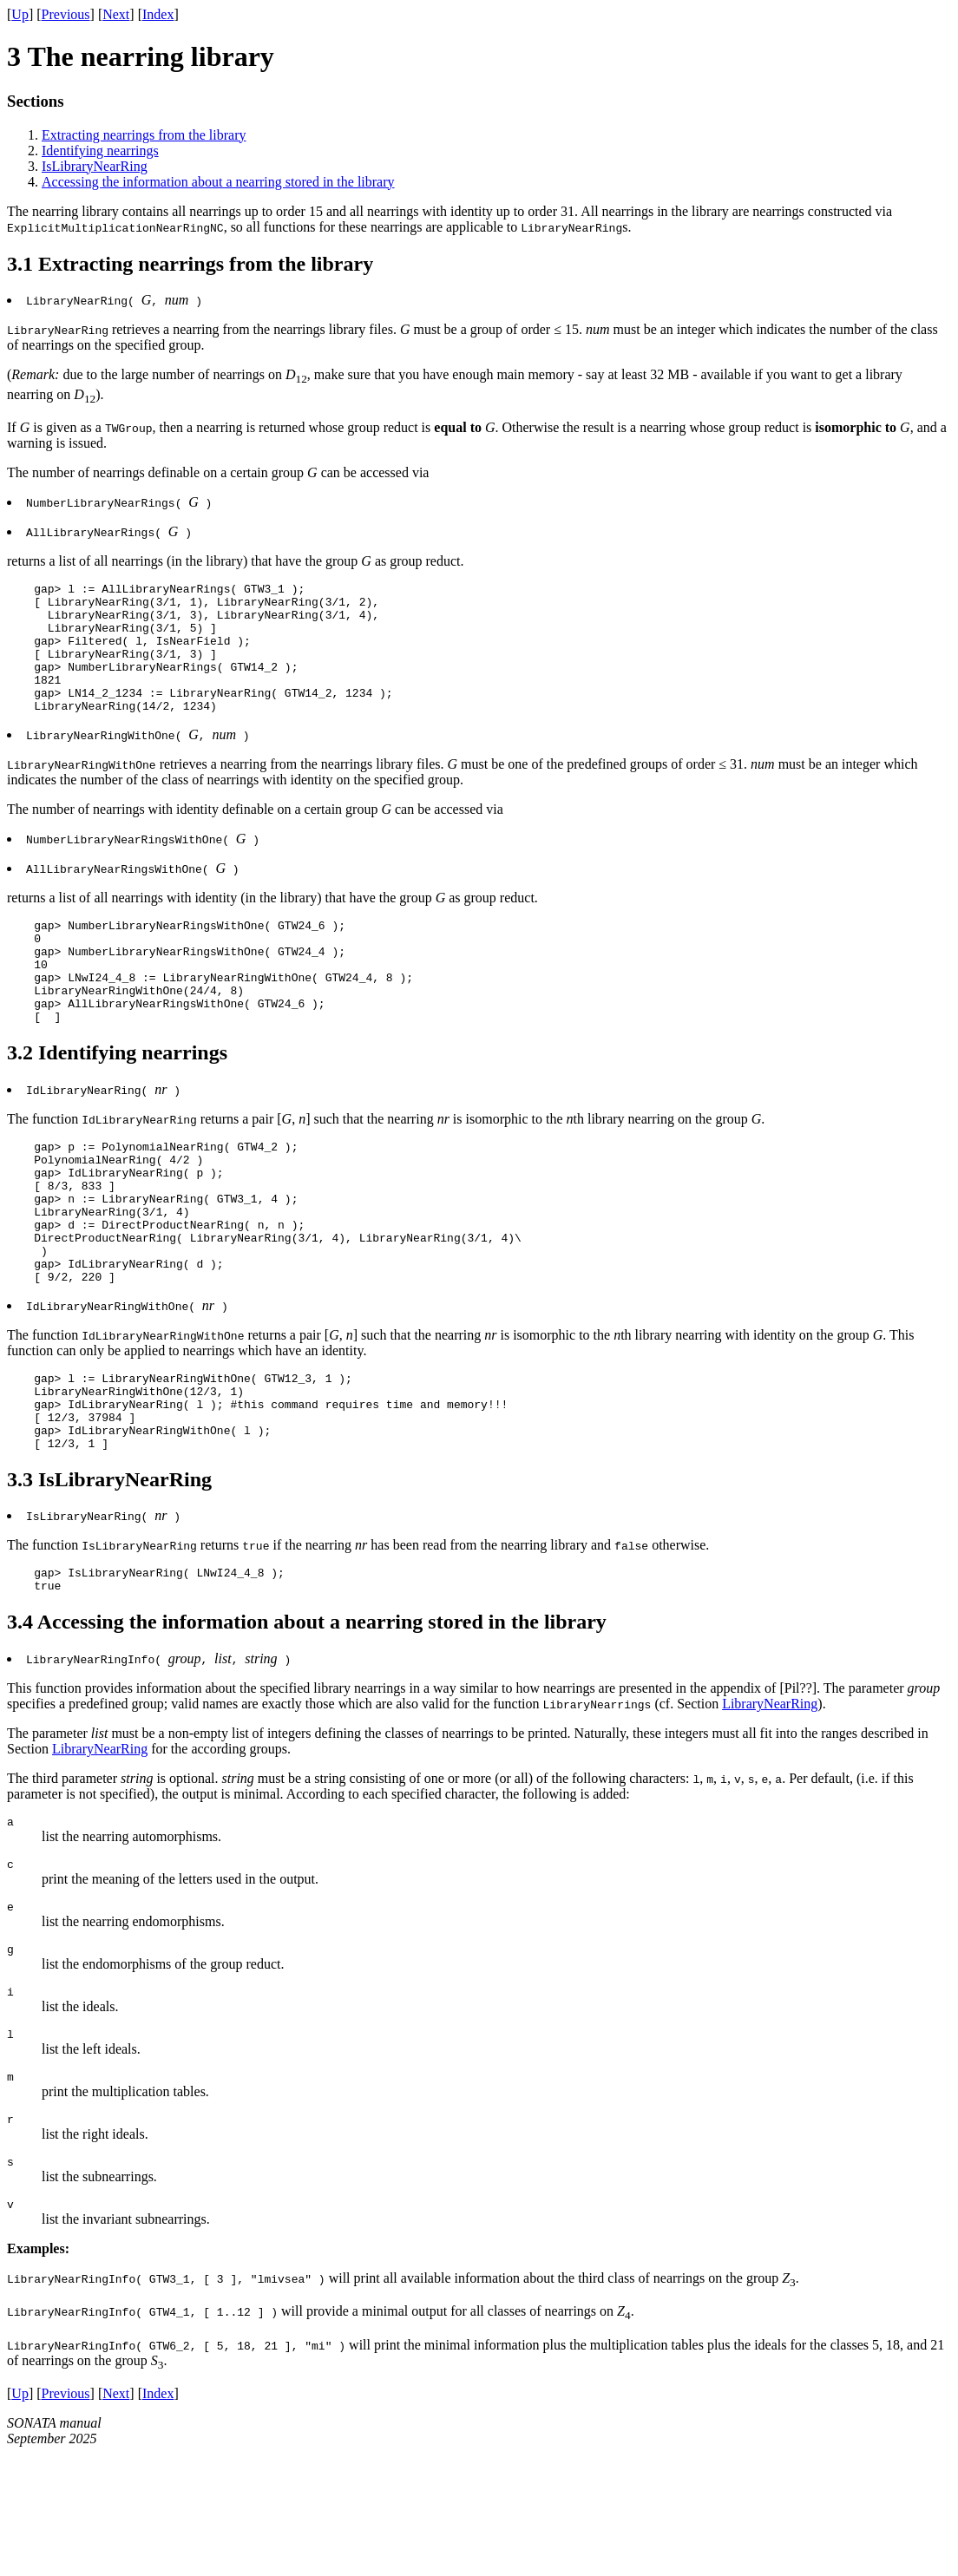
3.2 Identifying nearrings (117, 1099)
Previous (66, 14)
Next (115, 14)
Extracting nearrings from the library (144, 135)
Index (158, 14)
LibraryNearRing (769, 1800)
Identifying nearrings (100, 150)
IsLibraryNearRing (95, 166)
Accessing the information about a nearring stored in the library (218, 181)
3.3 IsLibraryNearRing (109, 1570)
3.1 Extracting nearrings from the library (190, 263)
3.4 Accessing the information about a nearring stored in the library (307, 1718)
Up (20, 14)
